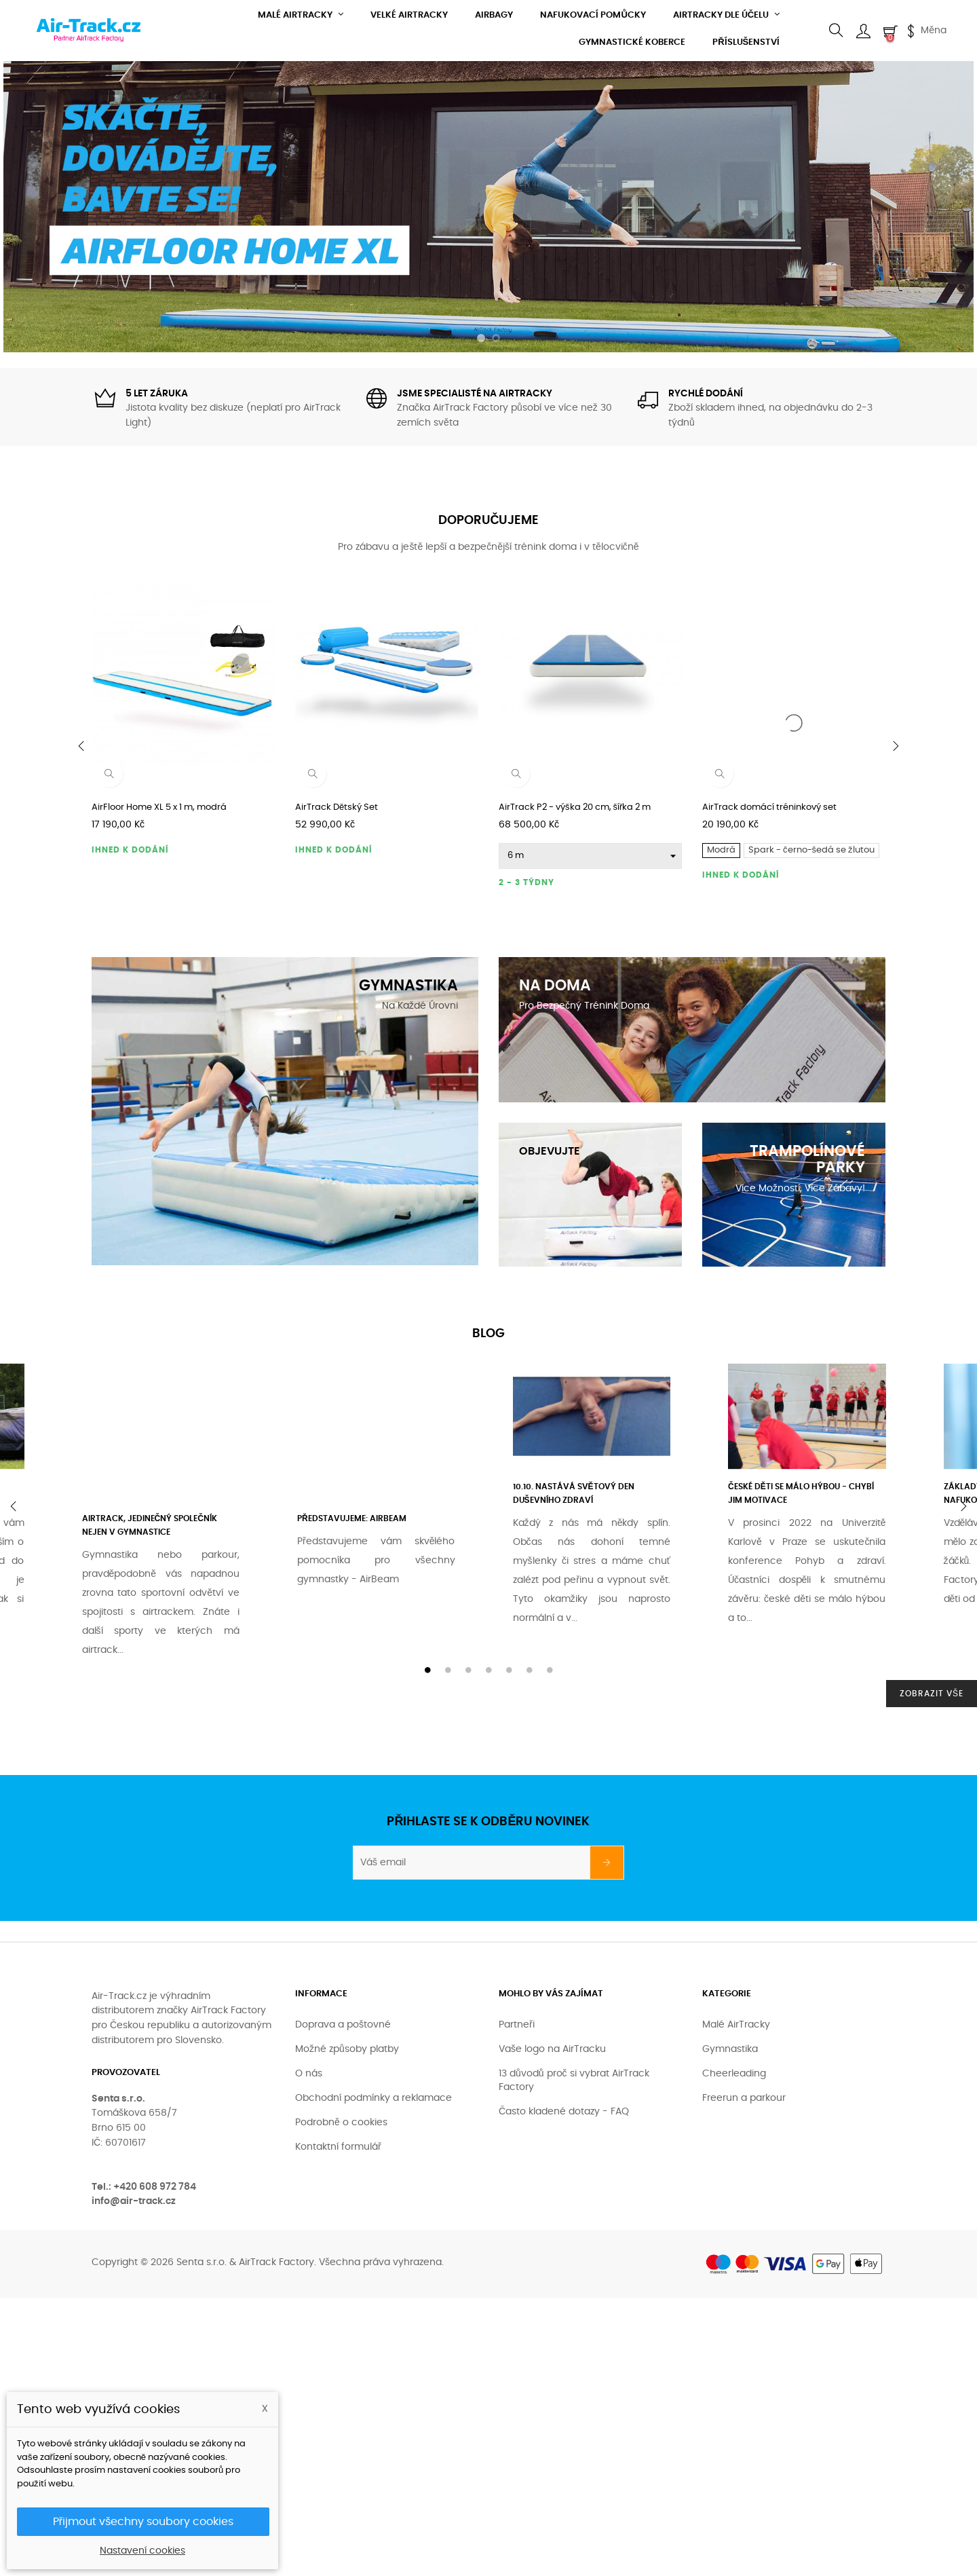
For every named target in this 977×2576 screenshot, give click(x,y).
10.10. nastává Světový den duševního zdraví (573, 1493)
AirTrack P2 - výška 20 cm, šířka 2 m (575, 807)
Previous (13, 1506)
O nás (308, 2073)
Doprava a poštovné (343, 2025)
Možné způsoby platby (347, 2049)
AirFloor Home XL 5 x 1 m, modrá (159, 807)
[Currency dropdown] (925, 30)
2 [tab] (448, 1670)
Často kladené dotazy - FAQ (564, 2111)
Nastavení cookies (142, 2551)
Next (963, 1506)
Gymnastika (730, 2049)
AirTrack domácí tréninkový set (769, 807)
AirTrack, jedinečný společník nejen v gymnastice (149, 1525)
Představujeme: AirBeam (351, 1518)
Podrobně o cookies (341, 2122)
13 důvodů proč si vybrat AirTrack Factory (574, 2080)
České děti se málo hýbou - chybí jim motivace (801, 1493)
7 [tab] (549, 1670)
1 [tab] (427, 1670)
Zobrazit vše (931, 1694)
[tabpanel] (597, 1491)
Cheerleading (734, 2073)
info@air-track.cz (134, 2201)
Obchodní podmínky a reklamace (373, 2098)
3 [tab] (468, 1670)
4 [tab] (488, 1670)
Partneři (517, 2025)
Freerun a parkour (744, 2098)
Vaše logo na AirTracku (552, 2049)
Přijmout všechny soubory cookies (143, 2521)
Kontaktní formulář (338, 2147)
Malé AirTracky (736, 2025)
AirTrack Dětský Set (336, 807)
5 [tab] (509, 1670)
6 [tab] (529, 1670)
